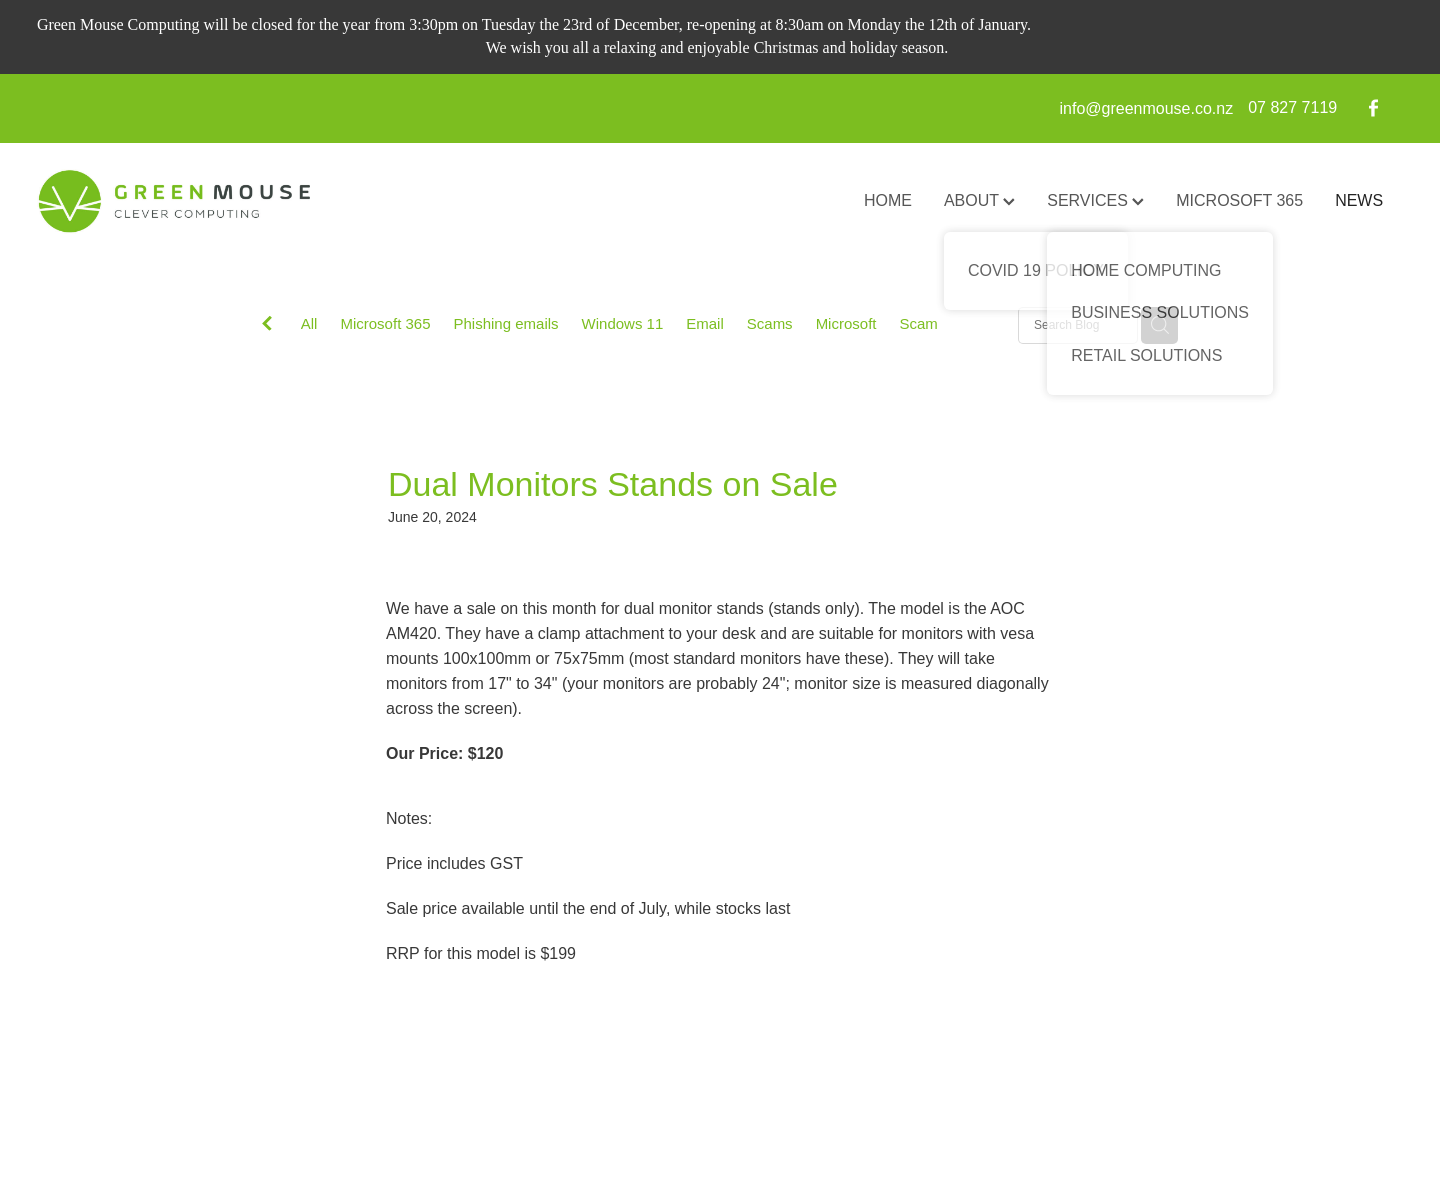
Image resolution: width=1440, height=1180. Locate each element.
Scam (918, 323)
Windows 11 (623, 323)
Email (705, 323)
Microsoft (846, 323)
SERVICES (1095, 200)
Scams (770, 323)
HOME (888, 200)
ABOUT (979, 200)
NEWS (1359, 200)
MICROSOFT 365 (1239, 200)
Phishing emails (506, 323)
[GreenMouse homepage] (173, 202)
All (309, 323)
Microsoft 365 (385, 323)
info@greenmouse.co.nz (1147, 107)
